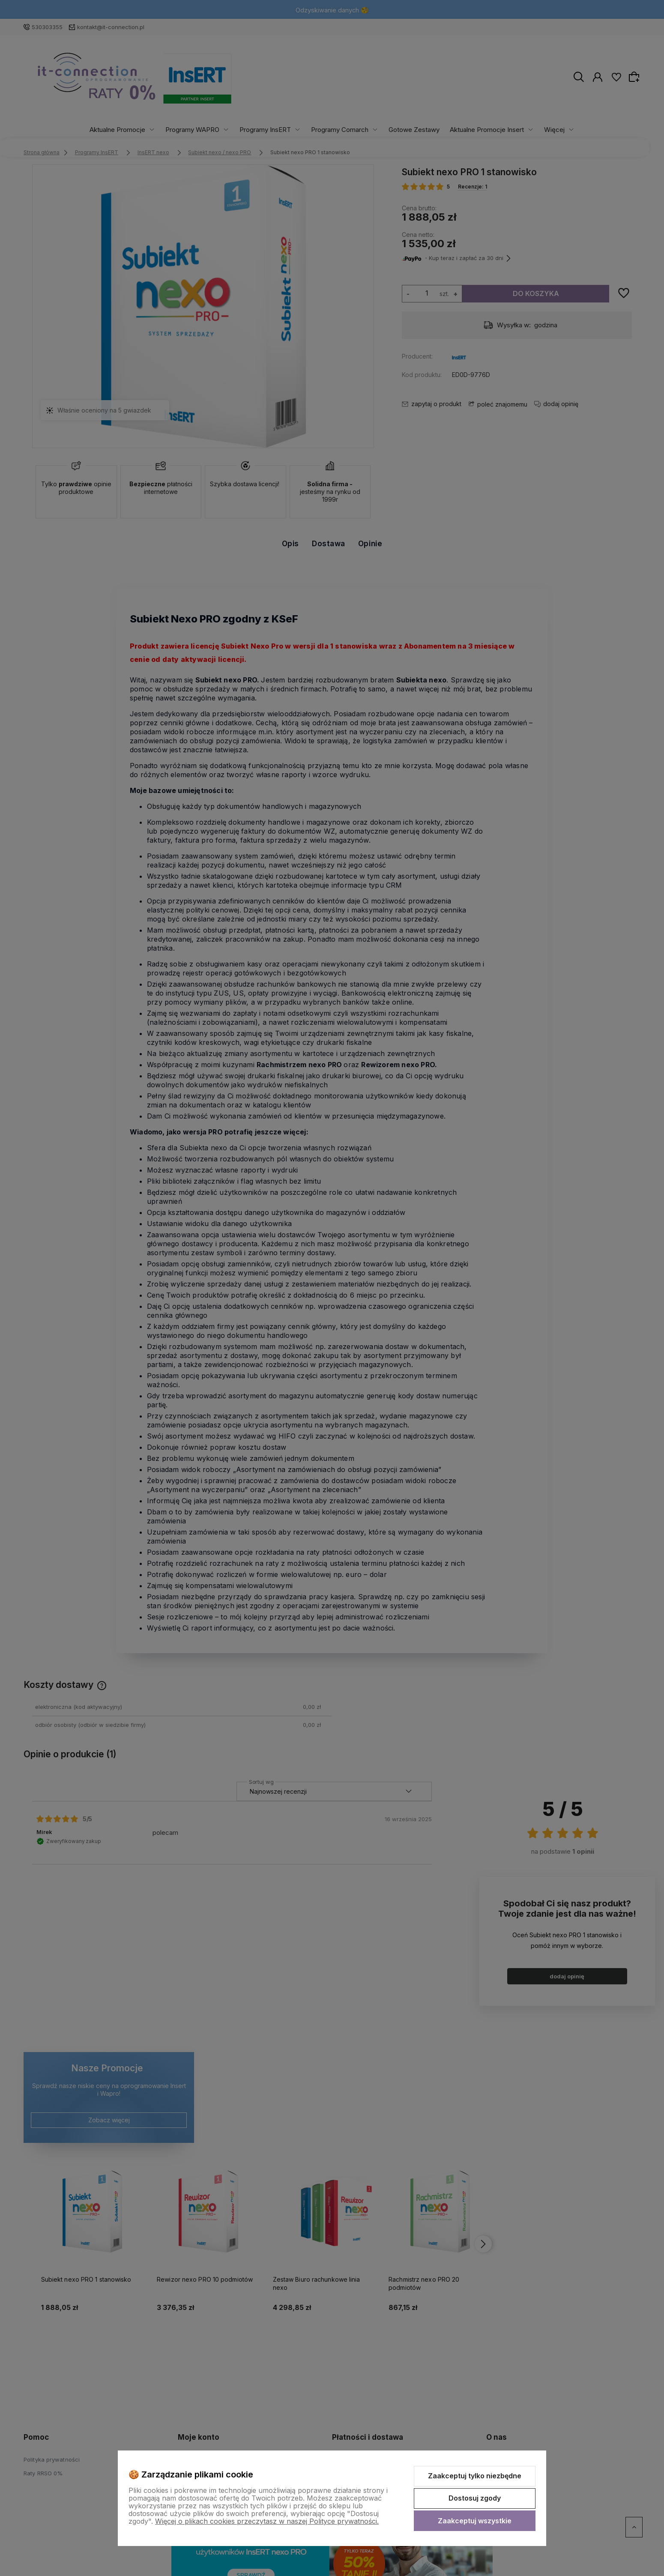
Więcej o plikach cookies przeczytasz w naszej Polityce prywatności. (267, 2521)
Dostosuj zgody (475, 2498)
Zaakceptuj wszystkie (474, 2520)
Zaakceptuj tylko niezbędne (474, 2475)
